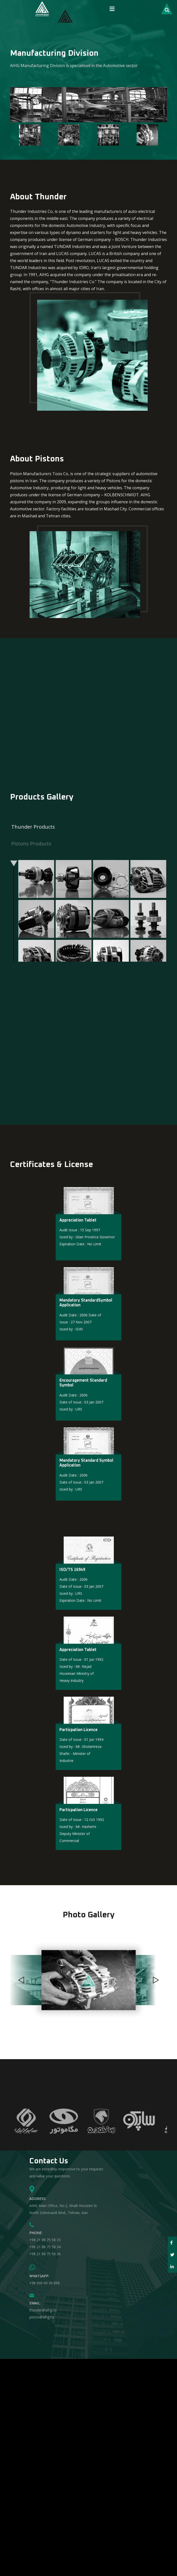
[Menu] (112, 9)
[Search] (166, 9)
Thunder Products (33, 826)
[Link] (42, 8)
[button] (21, 1980)
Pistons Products (31, 843)
